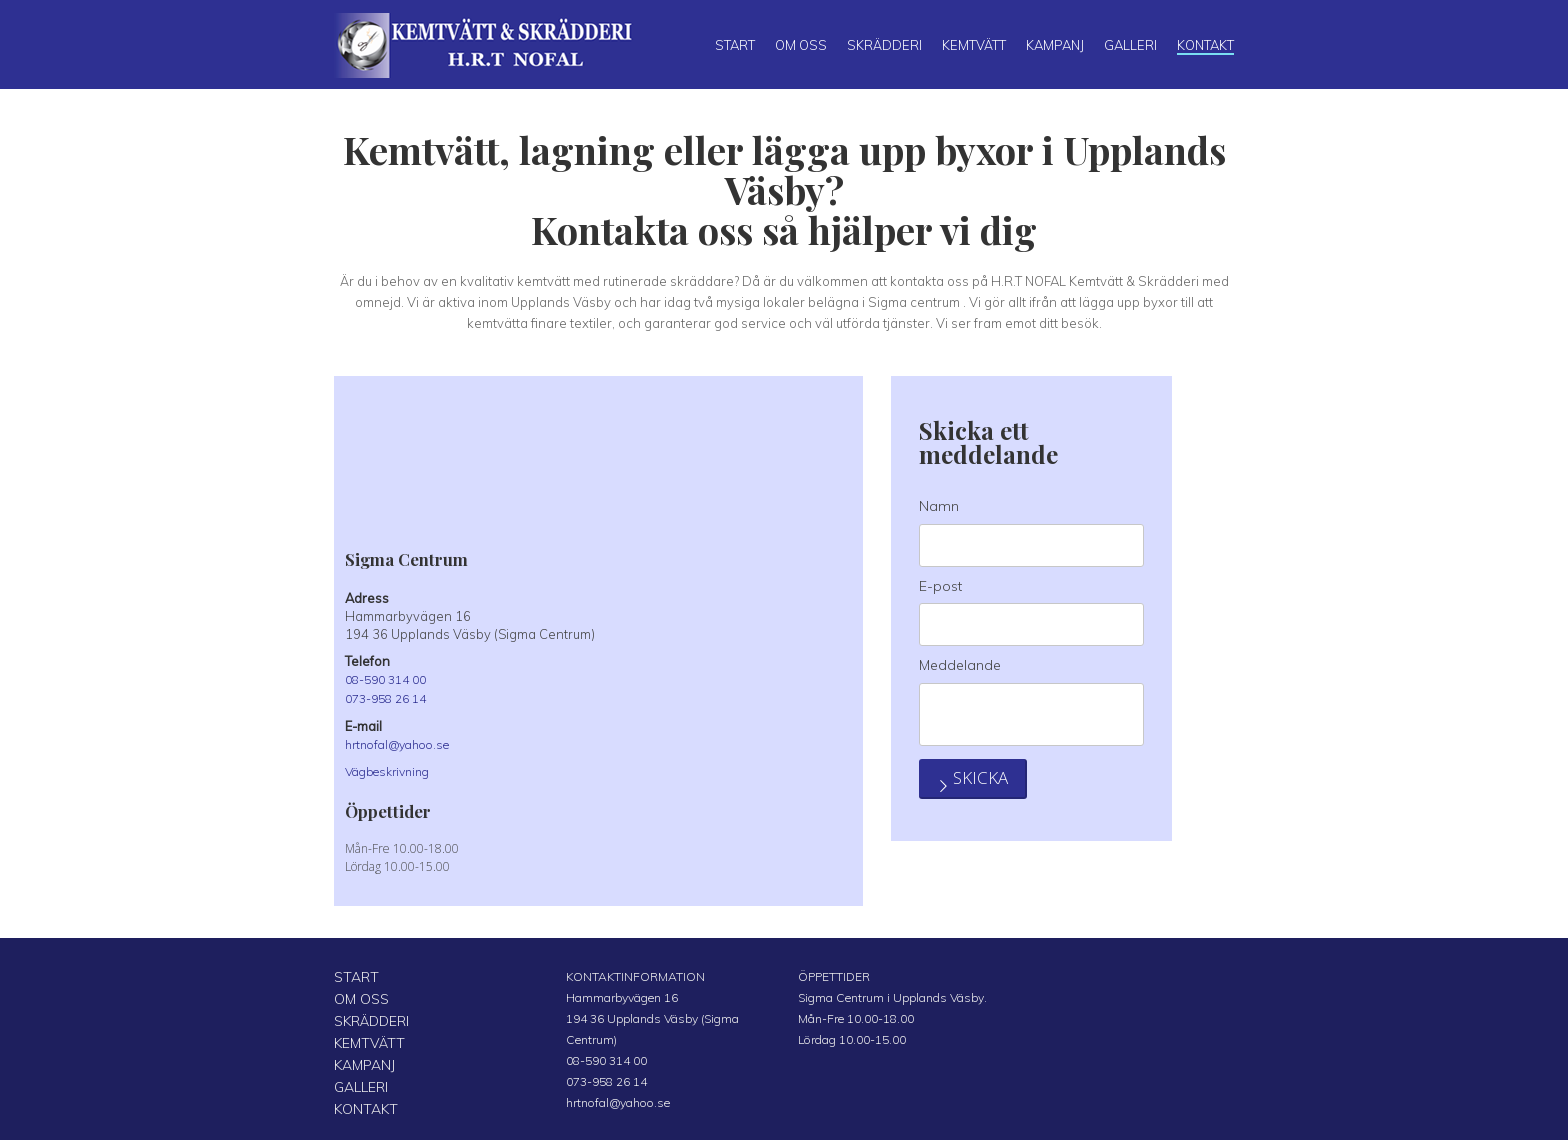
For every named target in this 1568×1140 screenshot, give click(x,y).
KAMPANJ (361, 1058)
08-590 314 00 (390, 679)
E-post (940, 586)
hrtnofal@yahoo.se (404, 743)
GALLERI (358, 1079)
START (352, 974)
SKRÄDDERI (367, 1016)
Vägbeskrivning (392, 770)
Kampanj (1055, 45)
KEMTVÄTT (364, 1037)
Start (735, 45)
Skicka (989, 816)
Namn (939, 506)
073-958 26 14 (390, 698)
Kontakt (1205, 45)
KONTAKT (361, 1100)
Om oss (801, 45)
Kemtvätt (974, 45)
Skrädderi (884, 45)
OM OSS (357, 995)
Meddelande (960, 665)
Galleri (1130, 45)
